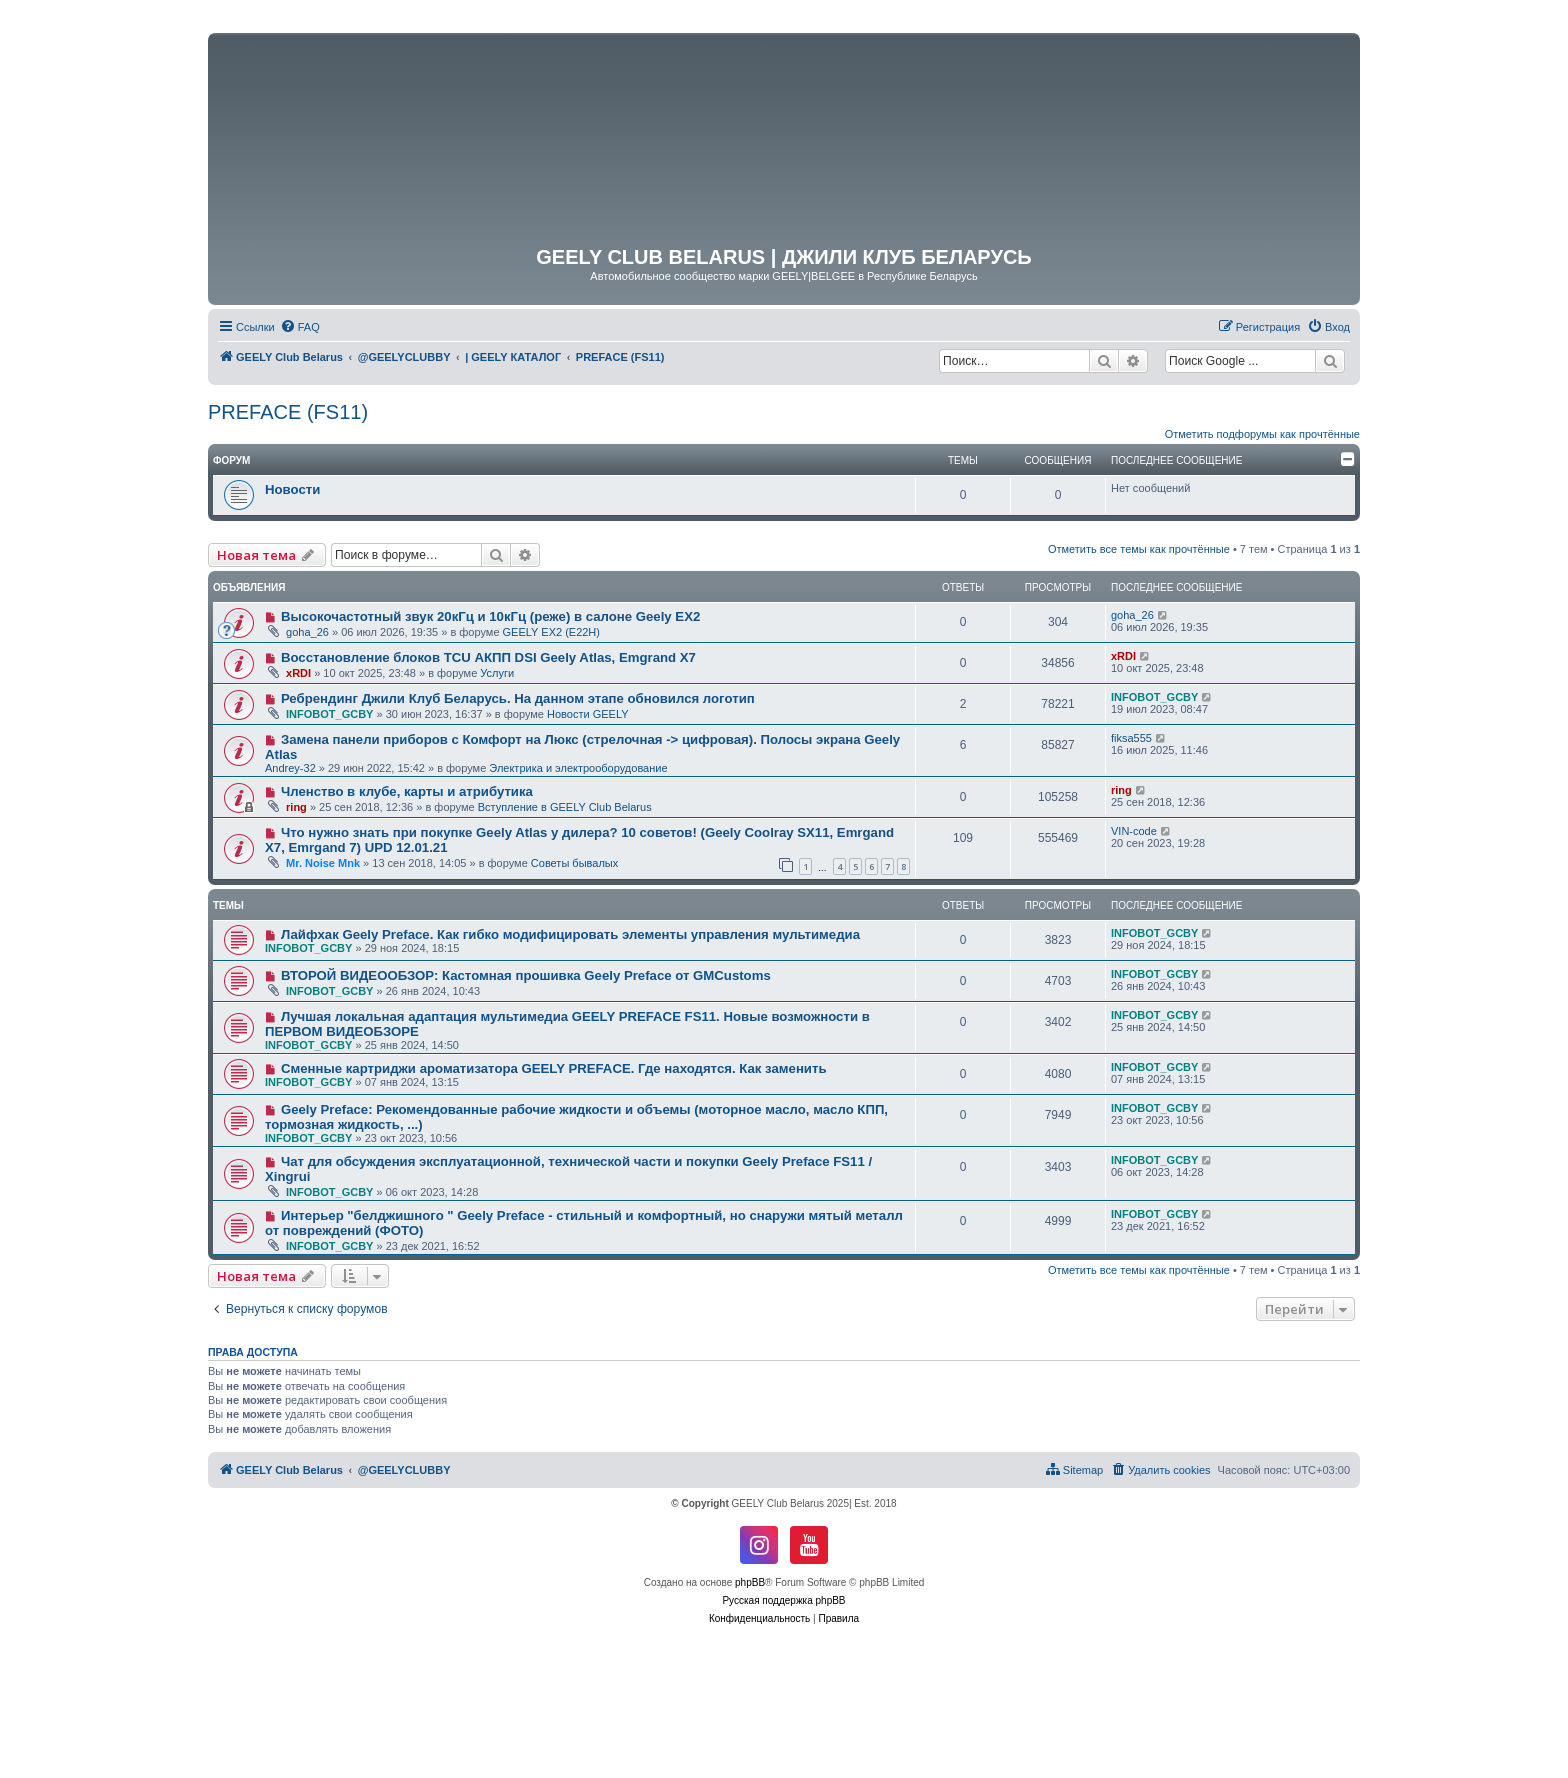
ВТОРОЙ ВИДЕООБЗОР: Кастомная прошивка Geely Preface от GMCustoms (526, 975)
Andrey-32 (290, 768)
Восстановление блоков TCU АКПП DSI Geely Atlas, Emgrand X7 (488, 657)
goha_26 (307, 632)
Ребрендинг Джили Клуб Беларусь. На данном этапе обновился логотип (518, 698)
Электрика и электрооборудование (578, 768)
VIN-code (1134, 831)
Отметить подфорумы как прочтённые (1262, 434)
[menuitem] (300, 327)
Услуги (497, 673)
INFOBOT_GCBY (329, 714)
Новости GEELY (588, 714)
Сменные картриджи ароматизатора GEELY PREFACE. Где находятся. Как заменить (554, 1068)
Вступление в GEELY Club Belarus (565, 807)
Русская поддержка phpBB (783, 1600)
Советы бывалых (574, 863)
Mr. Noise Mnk (323, 863)
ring (296, 807)
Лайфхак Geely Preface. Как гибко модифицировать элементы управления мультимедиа (570, 934)
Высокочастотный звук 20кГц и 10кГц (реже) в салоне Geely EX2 (490, 616)
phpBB (750, 1582)
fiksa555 (1131, 738)
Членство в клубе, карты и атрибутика (407, 791)
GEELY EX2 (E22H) (551, 632)
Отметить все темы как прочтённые (1139, 549)
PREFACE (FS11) (288, 412)
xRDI (298, 673)
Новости (292, 489)
